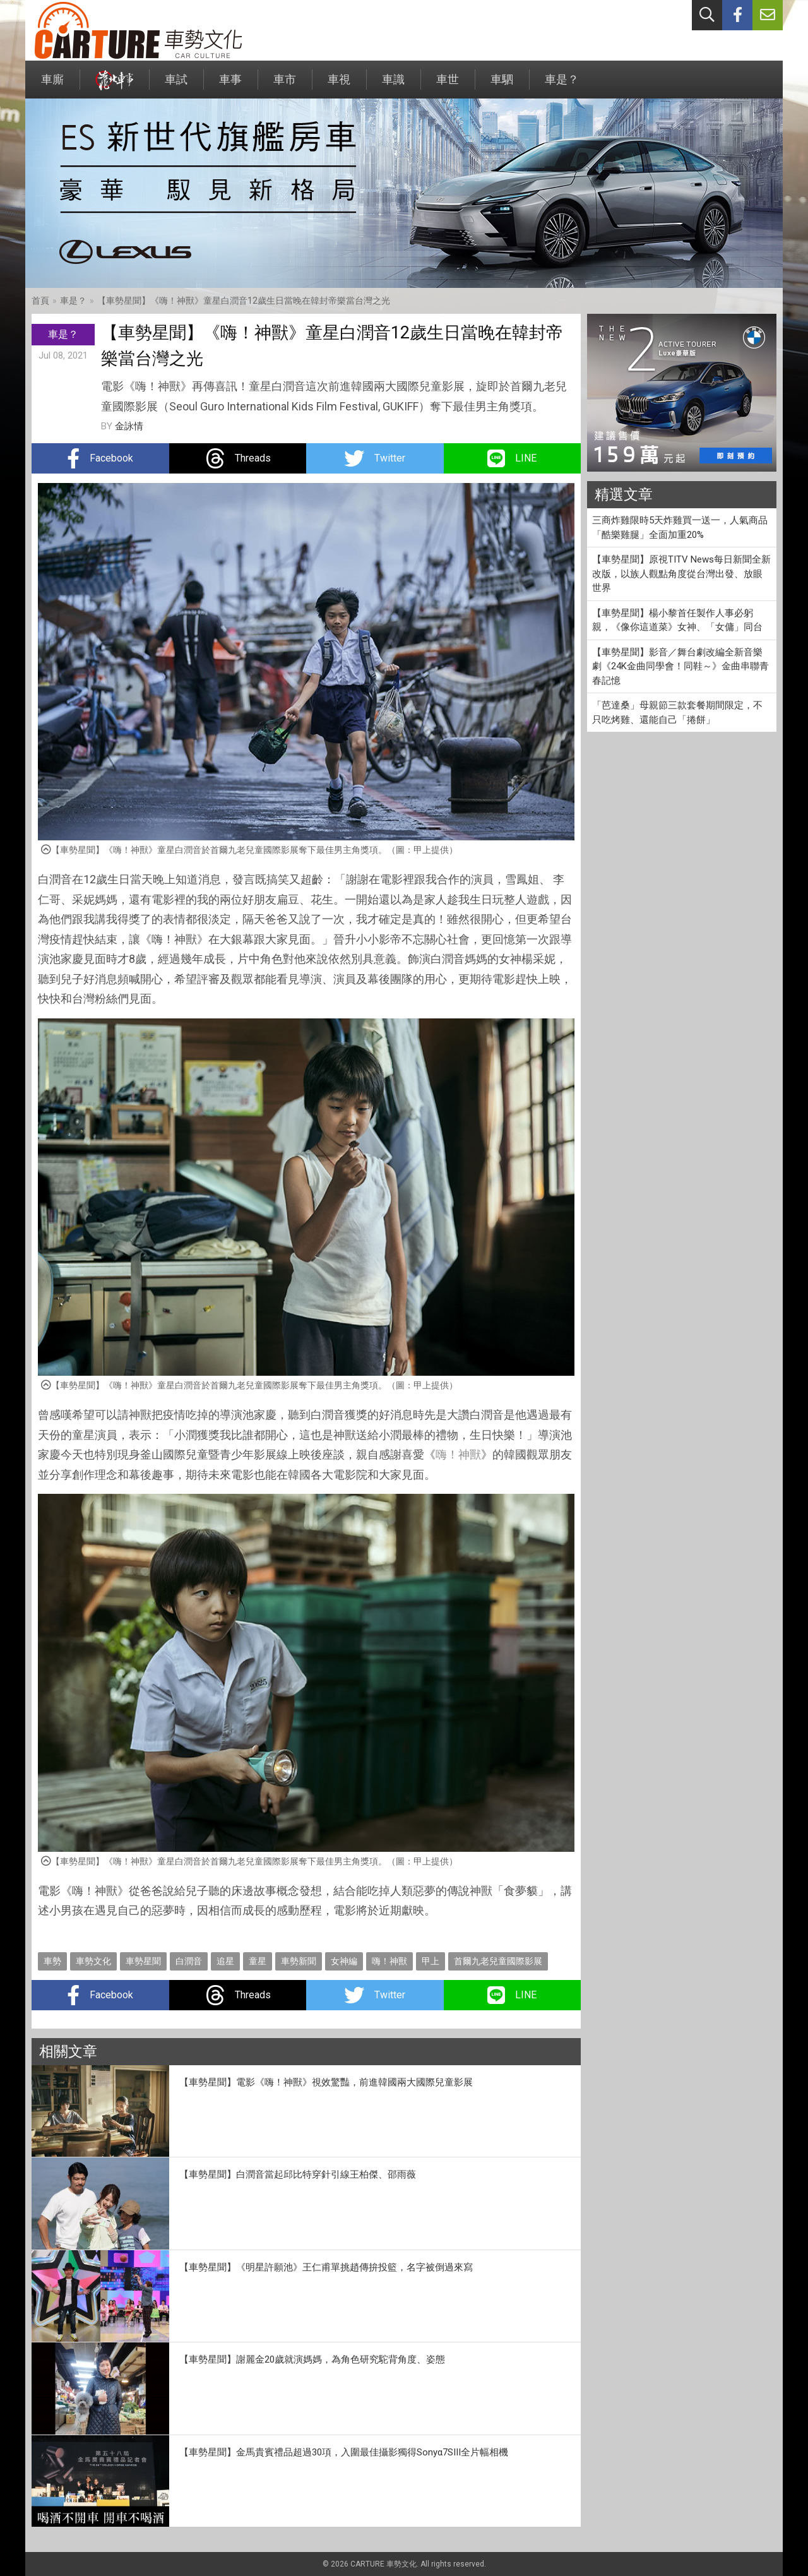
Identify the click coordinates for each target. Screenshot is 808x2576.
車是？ (562, 85)
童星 (257, 1961)
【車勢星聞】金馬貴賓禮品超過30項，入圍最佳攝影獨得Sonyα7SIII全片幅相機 (343, 2452)
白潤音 (188, 1961)
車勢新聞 (298, 1961)
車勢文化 (93, 1961)
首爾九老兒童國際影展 (498, 1961)
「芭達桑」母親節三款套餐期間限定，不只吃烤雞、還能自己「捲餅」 (677, 712)
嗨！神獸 (458, 1454)
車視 (339, 85)
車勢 (52, 1961)
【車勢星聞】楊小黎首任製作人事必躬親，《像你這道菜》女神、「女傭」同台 (677, 620)
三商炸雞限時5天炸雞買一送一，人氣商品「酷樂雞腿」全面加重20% (680, 527)
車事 (230, 85)
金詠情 (129, 426)
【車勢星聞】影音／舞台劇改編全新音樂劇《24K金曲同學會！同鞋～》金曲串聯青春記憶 (680, 666)
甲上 (430, 1961)
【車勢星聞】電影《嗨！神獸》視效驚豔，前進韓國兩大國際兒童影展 (326, 2082)
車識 (393, 85)
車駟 (502, 85)
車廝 (52, 85)
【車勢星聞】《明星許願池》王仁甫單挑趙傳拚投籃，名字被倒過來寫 (326, 2267)
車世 (447, 85)
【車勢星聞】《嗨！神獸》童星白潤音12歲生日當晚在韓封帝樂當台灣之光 (243, 300)
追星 (225, 1961)
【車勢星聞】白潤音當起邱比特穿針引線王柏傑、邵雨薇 (297, 2174)
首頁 (40, 300)
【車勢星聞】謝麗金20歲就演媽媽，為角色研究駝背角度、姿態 (312, 2359)
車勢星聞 (143, 1961)
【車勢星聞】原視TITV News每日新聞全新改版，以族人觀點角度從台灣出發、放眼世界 (681, 573)
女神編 (344, 1961)
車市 (285, 85)
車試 (176, 85)
